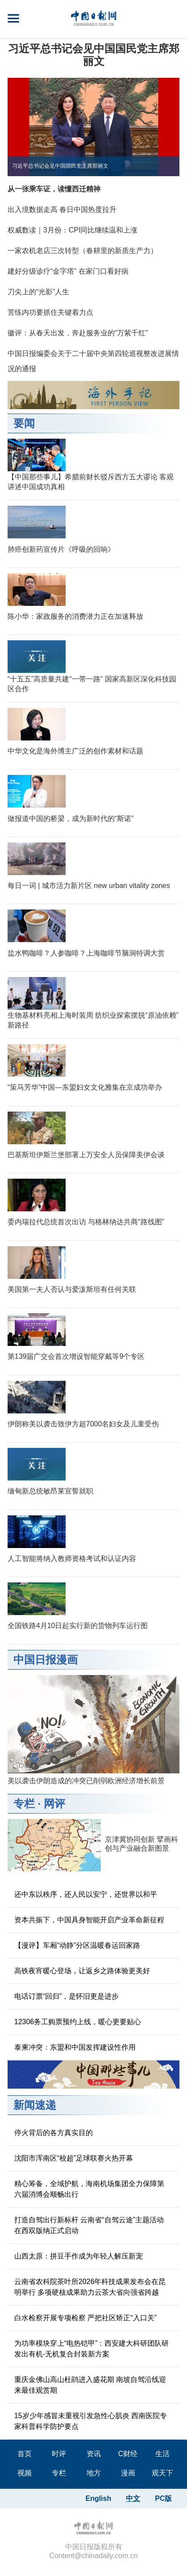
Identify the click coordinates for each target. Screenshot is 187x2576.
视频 (24, 2473)
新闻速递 (34, 2105)
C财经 (128, 2454)
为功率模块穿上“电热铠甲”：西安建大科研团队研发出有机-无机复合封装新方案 (91, 2348)
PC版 (163, 2498)
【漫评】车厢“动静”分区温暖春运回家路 (77, 1945)
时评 (59, 2454)
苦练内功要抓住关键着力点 (50, 312)
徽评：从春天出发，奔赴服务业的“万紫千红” (78, 333)
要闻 (24, 423)
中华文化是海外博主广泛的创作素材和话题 (75, 751)
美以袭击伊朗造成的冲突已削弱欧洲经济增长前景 (86, 1781)
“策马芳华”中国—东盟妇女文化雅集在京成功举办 (85, 1087)
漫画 (128, 2473)
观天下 (162, 2473)
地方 (94, 2473)
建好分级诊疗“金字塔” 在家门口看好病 (68, 271)
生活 (162, 2454)
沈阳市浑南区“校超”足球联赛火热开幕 (73, 2158)
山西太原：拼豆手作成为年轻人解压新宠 (78, 2256)
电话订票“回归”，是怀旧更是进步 (66, 1996)
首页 (24, 2454)
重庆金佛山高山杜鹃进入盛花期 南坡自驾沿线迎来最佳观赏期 (90, 2385)
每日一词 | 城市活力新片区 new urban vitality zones (89, 885)
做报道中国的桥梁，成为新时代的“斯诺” (71, 818)
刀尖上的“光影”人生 (39, 292)
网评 (54, 1804)
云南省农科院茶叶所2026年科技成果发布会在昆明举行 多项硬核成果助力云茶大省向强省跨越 (90, 2287)
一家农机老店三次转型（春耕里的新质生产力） (83, 250)
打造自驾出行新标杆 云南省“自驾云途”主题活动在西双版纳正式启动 (89, 2225)
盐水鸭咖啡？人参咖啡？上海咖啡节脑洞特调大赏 (86, 953)
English (98, 2498)
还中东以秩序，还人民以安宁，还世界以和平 (85, 1894)
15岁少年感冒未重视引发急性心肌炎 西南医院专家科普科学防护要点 (90, 2421)
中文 (133, 2498)
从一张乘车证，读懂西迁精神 (54, 189)
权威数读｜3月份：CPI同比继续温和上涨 (73, 230)
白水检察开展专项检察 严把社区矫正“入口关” (85, 2318)
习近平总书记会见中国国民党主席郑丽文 (93, 54)
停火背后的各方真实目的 (53, 2132)
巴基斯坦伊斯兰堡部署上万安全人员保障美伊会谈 (86, 1155)
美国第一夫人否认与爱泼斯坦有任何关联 (72, 1289)
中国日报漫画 (45, 1660)
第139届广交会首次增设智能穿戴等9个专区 (76, 1356)
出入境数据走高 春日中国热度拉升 (62, 209)
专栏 (24, 1804)
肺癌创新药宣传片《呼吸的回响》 (61, 549)
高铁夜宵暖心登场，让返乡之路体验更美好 (82, 1971)
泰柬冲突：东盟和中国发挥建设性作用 (75, 2047)
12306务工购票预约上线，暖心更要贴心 (77, 2022)
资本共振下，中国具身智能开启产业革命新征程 (89, 1920)
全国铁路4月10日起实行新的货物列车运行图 (78, 1625)
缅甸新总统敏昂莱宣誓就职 (50, 1491)
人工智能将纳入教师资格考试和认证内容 (72, 1558)
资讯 (94, 2454)
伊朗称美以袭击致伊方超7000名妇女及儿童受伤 (83, 1424)
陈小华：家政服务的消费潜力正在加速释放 (75, 616)
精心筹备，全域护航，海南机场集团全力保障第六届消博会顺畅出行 (89, 2189)
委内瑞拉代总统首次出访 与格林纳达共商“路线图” (86, 1222)
